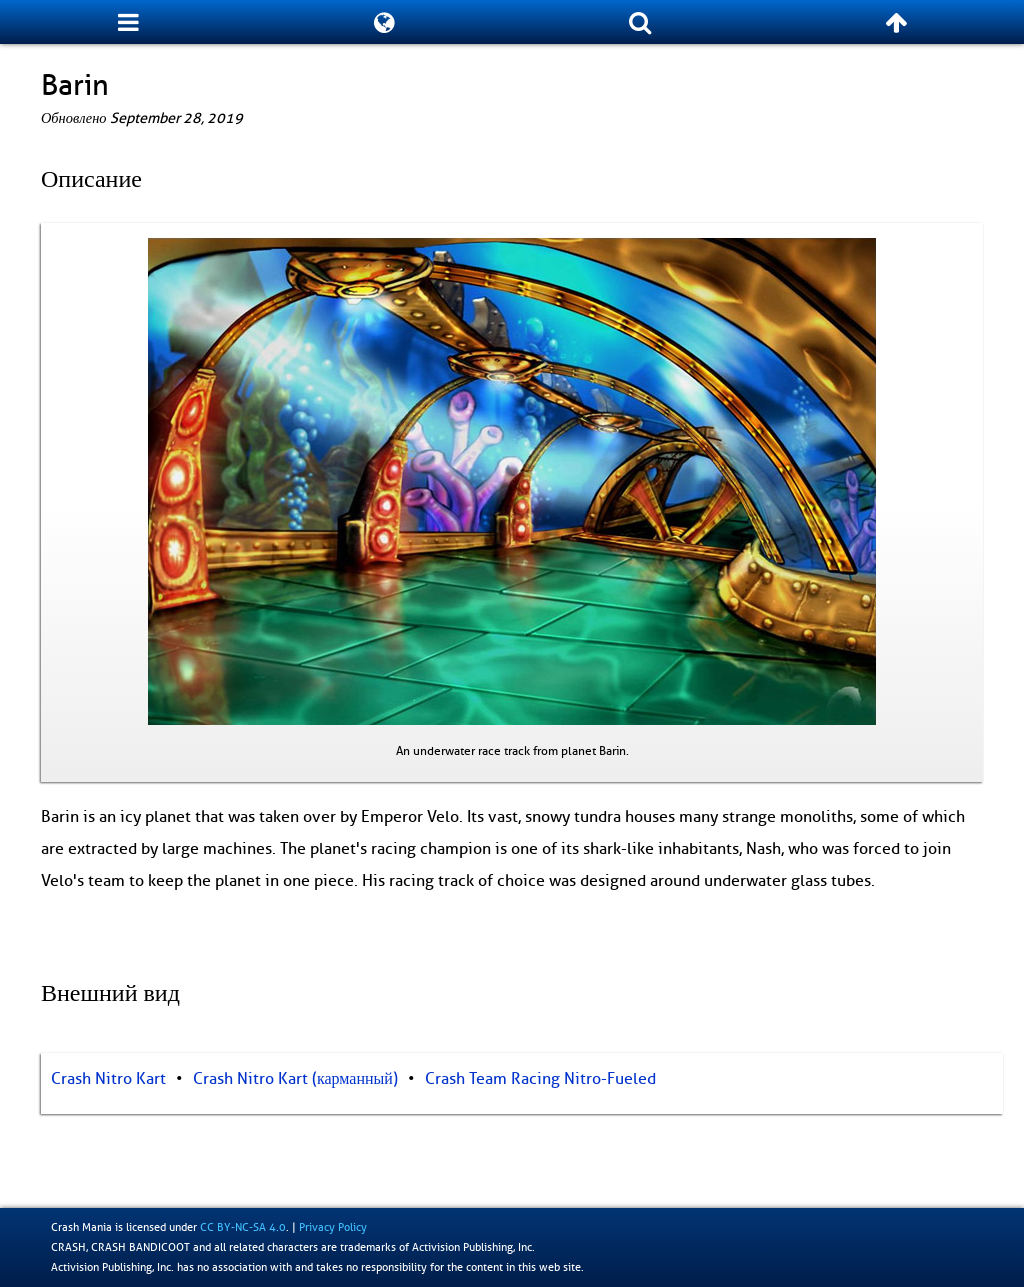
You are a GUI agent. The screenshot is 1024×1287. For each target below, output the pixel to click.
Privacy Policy (333, 1227)
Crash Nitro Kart (108, 1079)
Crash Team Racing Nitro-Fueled (540, 1079)
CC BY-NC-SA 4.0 (243, 1227)
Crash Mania (81, 1227)
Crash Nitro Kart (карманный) (295, 1079)
